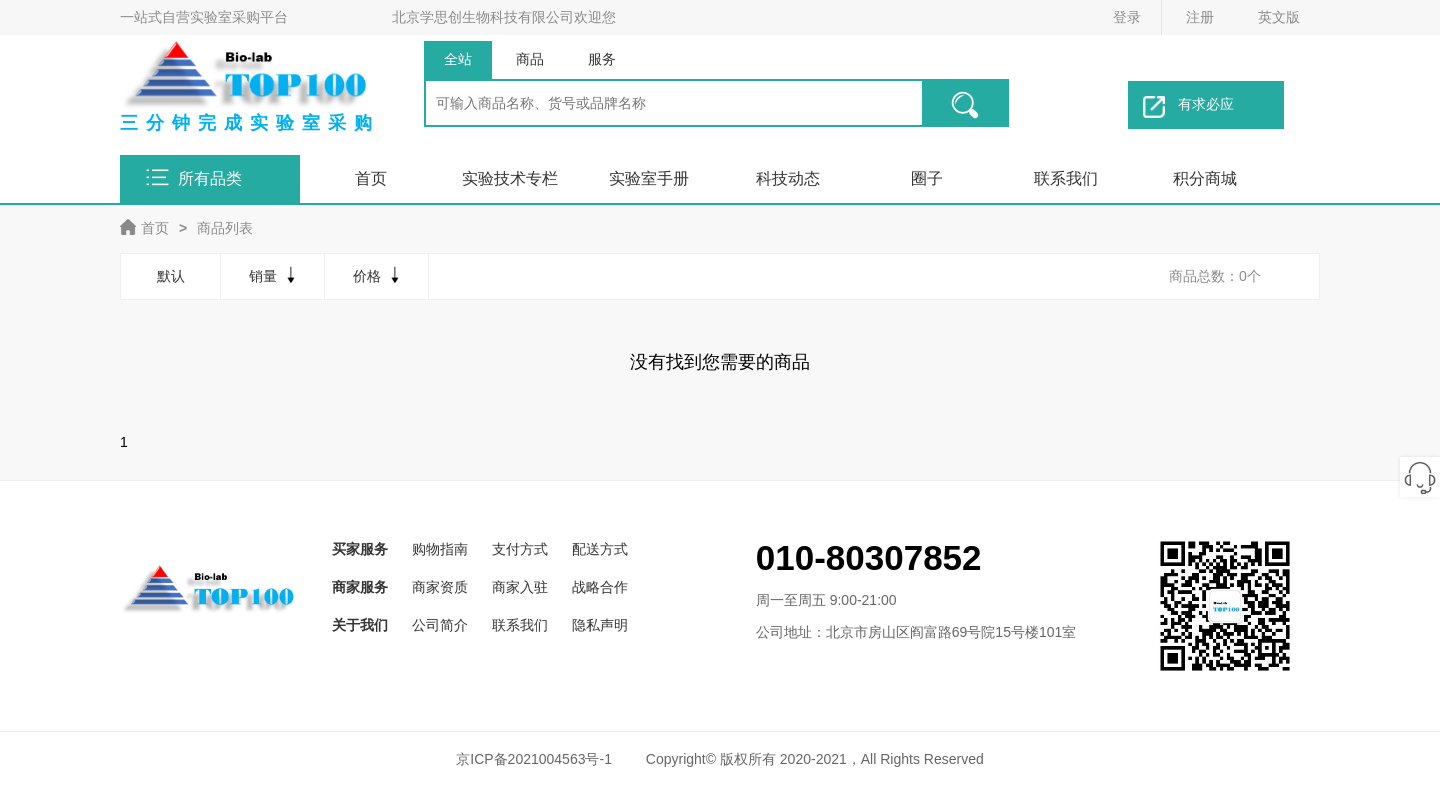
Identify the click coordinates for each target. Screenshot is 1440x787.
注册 (1200, 17)
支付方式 (520, 549)
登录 (1127, 17)
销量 (274, 275)
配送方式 (600, 549)
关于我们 (360, 625)
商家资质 (440, 587)
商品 (530, 59)
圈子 (927, 178)
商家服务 (360, 587)
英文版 (1279, 17)
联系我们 (1066, 178)
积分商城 (1205, 178)
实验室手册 (649, 178)
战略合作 (600, 587)
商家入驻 (520, 587)
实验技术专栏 (510, 178)
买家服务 (360, 549)
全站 (458, 59)
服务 (602, 59)
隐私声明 (600, 625)
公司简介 (440, 625)
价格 (378, 275)
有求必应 (1188, 107)
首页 (371, 178)
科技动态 (788, 178)
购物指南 (440, 549)
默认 (171, 276)
